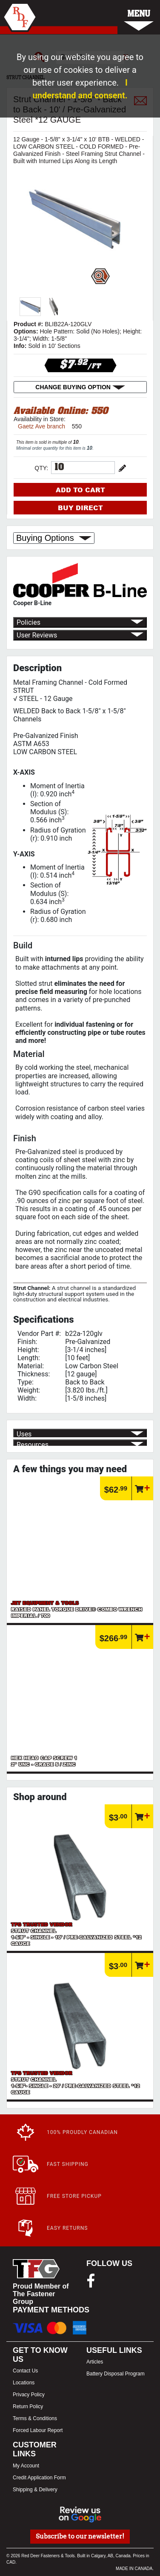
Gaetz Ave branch (41, 426)
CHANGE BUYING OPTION (80, 387)
